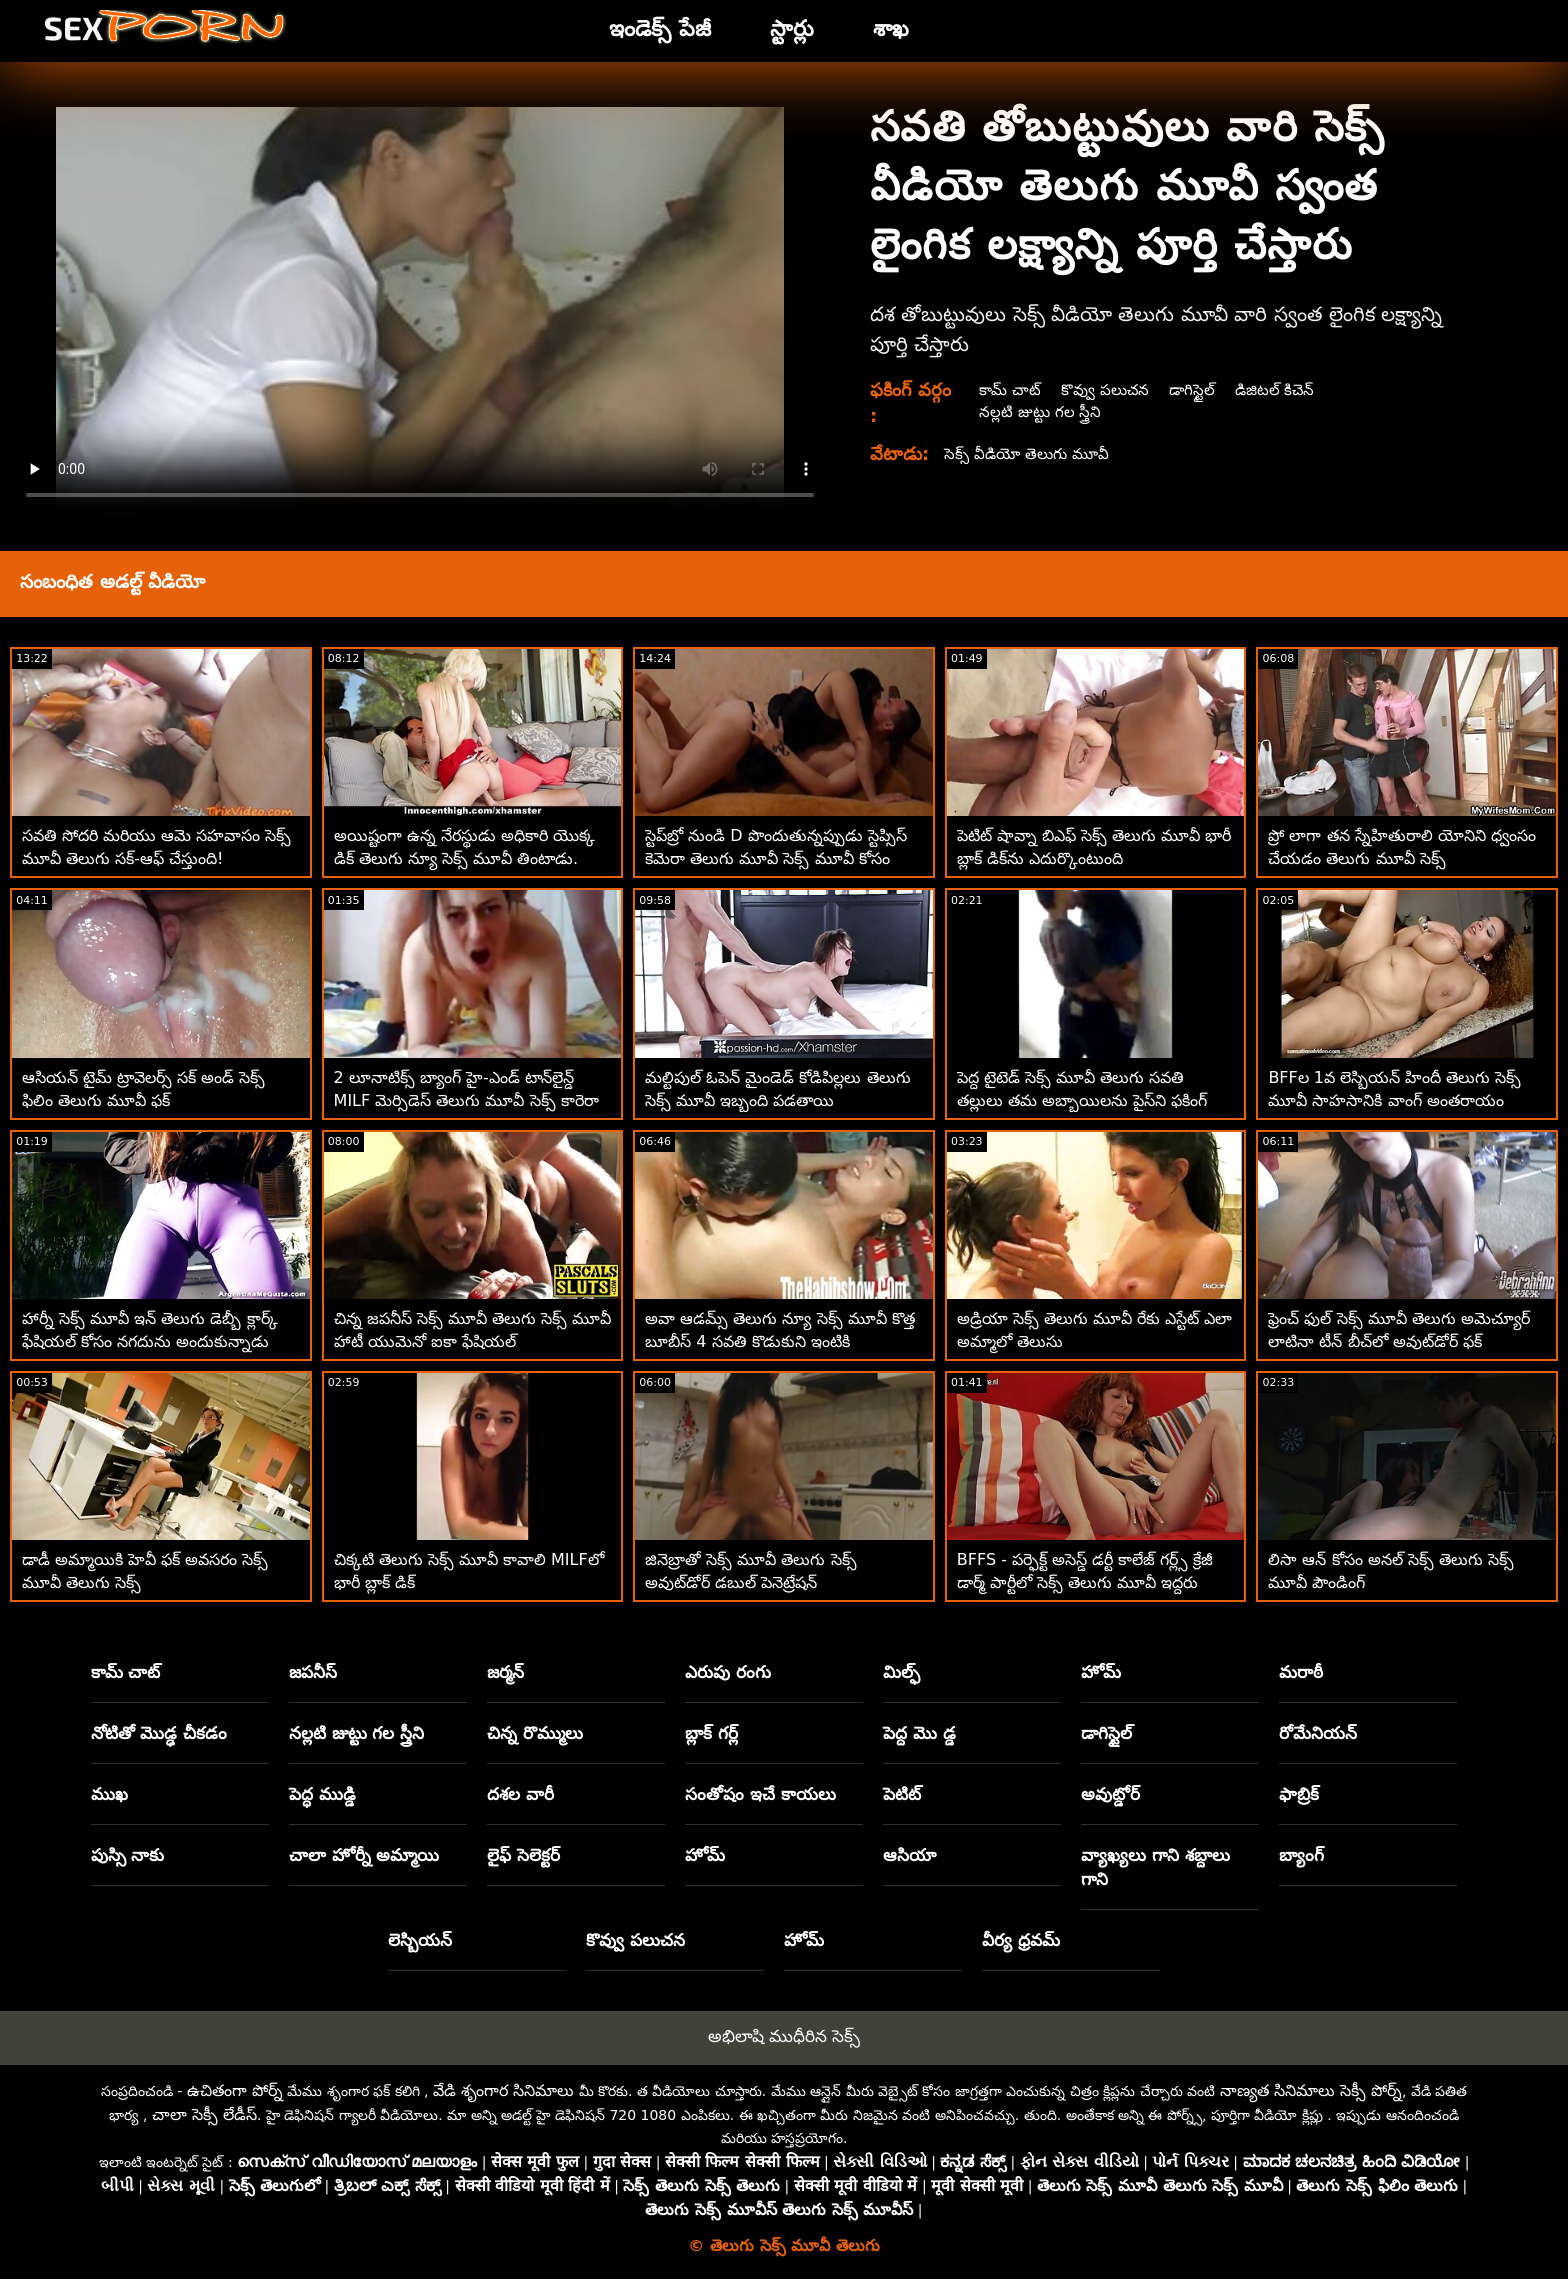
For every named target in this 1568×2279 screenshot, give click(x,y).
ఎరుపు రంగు (728, 1672)
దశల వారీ (520, 1794)
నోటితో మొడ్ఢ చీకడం (159, 1733)
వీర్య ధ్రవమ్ (1021, 1940)
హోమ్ (1101, 1672)
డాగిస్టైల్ (1196, 389)
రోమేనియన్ (1318, 1733)
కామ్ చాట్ (1009, 389)
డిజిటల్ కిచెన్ (1281, 389)
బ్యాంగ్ (1301, 1855)
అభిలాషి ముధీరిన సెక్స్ (784, 2036)
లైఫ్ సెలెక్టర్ (523, 1855)
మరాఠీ (1301, 1672)
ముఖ (109, 1794)
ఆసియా (909, 1855)
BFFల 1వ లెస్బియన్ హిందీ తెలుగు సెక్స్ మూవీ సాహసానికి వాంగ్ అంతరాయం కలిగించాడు (1394, 1100)
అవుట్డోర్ (1110, 1794)
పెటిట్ (902, 1794)
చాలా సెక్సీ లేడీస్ (204, 2114)
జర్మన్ (505, 1672)
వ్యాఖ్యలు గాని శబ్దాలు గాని (1155, 1867)
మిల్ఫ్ (901, 1672)
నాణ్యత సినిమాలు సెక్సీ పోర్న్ (1311, 2090)
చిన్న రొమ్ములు (535, 1733)
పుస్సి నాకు (128, 1855)
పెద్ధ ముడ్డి (322, 1794)
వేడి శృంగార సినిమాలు (503, 2090)
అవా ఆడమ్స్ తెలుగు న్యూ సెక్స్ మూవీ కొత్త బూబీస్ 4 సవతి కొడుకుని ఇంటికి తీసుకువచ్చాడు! (780, 1341)
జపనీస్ (313, 1672)
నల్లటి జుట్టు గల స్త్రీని (1039, 411)
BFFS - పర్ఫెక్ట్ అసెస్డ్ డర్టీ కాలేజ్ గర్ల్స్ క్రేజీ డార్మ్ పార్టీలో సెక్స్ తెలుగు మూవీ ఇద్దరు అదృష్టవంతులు (1085, 1582)
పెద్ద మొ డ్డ (919, 1733)
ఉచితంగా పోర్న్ (235, 2090)
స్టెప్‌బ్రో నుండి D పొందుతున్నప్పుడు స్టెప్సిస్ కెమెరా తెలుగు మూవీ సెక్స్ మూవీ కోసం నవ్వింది (776, 858)
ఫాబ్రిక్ (1299, 1794)
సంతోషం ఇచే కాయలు (760, 1794)
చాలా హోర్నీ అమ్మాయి (364, 1855)
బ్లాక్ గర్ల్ (711, 1733)
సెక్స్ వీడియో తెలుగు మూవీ (1030, 453)
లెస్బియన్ (420, 1940)
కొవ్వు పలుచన (1107, 389)
